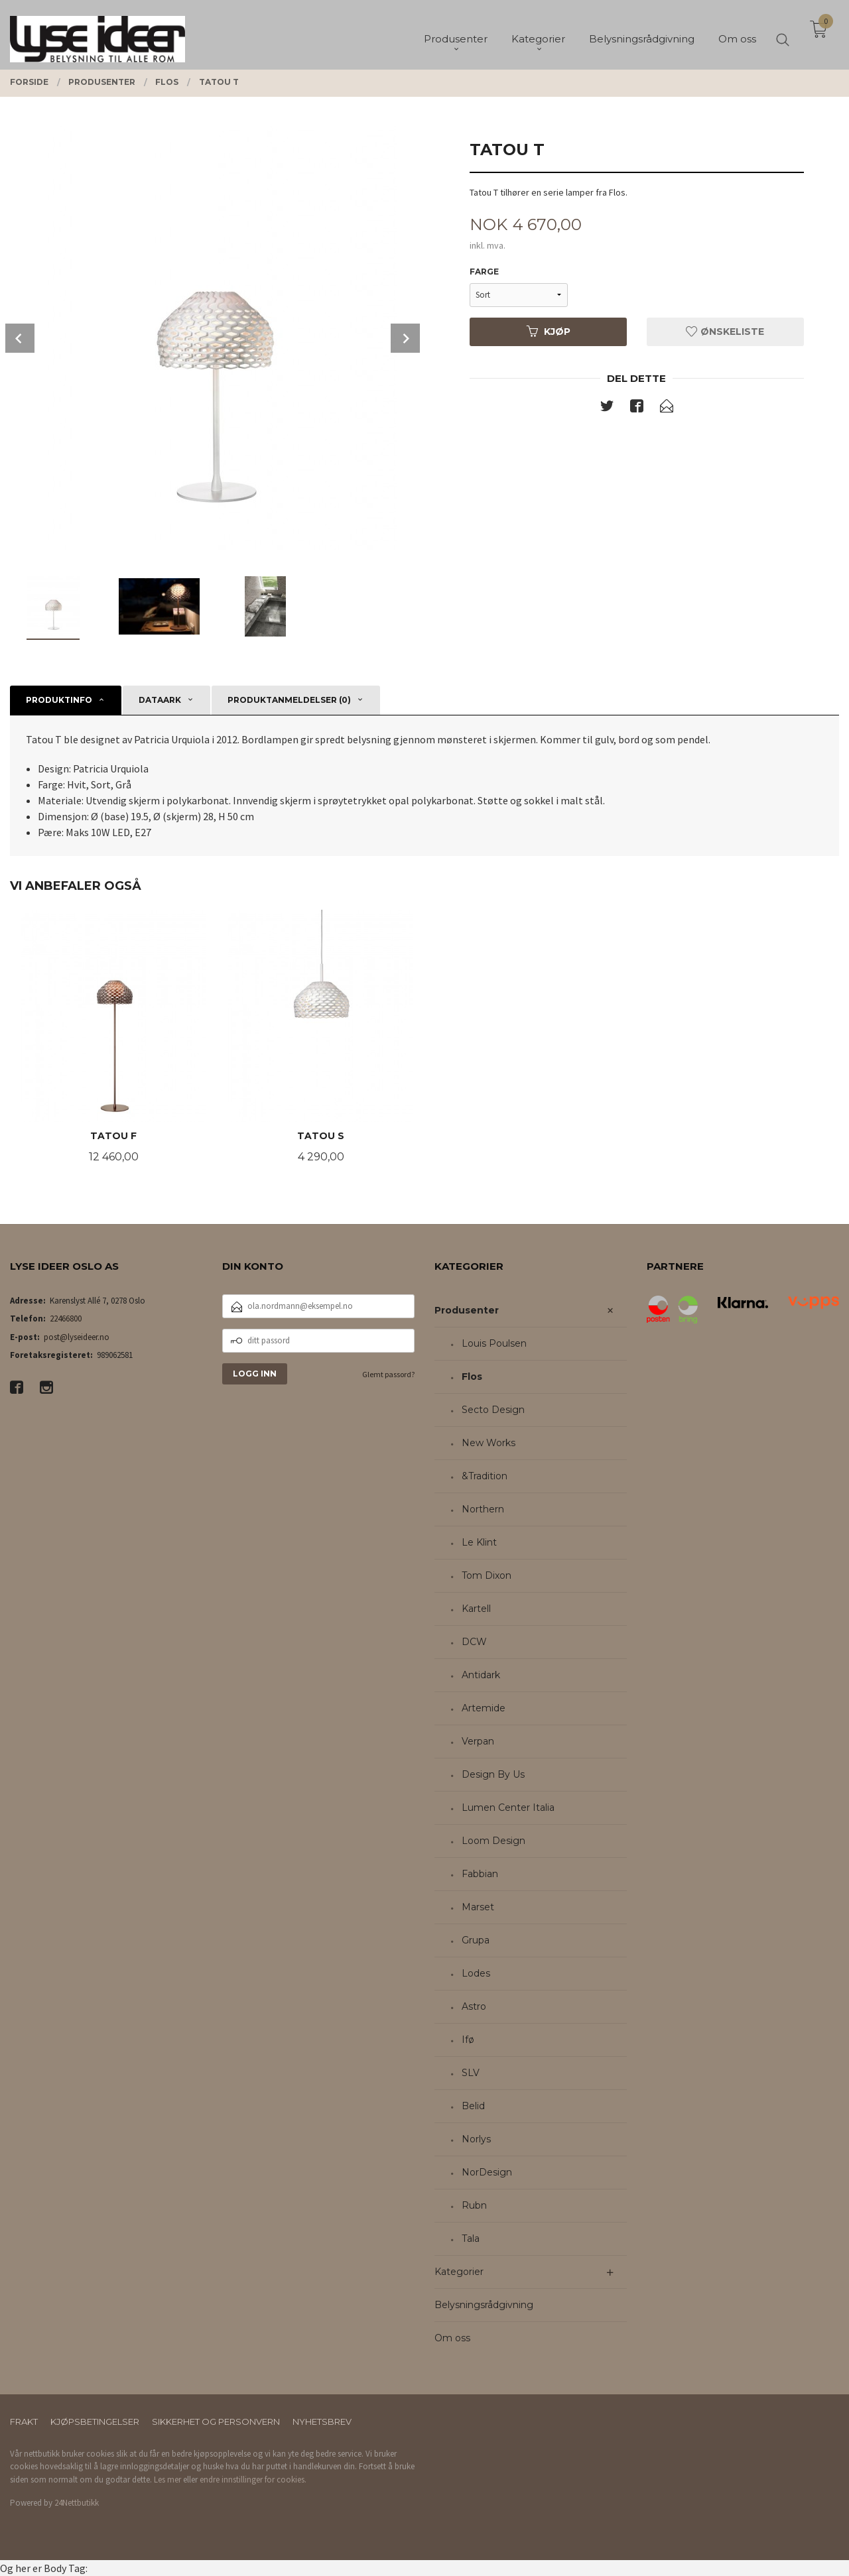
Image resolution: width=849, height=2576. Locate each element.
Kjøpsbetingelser (94, 2421)
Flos (472, 1376)
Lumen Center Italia (508, 1807)
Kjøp (548, 331)
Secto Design (493, 1410)
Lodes (476, 1973)
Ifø (468, 2040)
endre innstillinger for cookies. (253, 2479)
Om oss (452, 2338)
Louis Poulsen (494, 1343)
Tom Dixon (486, 1575)
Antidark (481, 1675)
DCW (474, 1642)
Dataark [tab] (160, 700)
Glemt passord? (388, 1374)
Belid (473, 2106)
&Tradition (484, 1476)
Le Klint (479, 1542)
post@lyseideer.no (76, 1337)
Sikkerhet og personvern (216, 2421)
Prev (19, 338)
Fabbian (480, 1874)
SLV (471, 2073)
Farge (484, 271)
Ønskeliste (725, 331)
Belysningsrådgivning (483, 2305)
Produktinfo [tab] (59, 700)
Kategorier (459, 2272)
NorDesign (487, 2172)
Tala (471, 2238)
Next (405, 338)
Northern (483, 1509)
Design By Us (493, 1774)
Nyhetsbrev (322, 2421)
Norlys (476, 2139)
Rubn (474, 2205)
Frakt (24, 2421)
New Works (488, 1443)
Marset (478, 1907)
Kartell (476, 1609)
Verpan (478, 1741)
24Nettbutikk (76, 2502)
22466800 (66, 1318)
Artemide (483, 1708)
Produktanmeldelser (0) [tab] (289, 700)
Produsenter (466, 1310)
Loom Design (493, 1841)
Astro (474, 2006)
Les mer (167, 2479)
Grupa (476, 1940)
